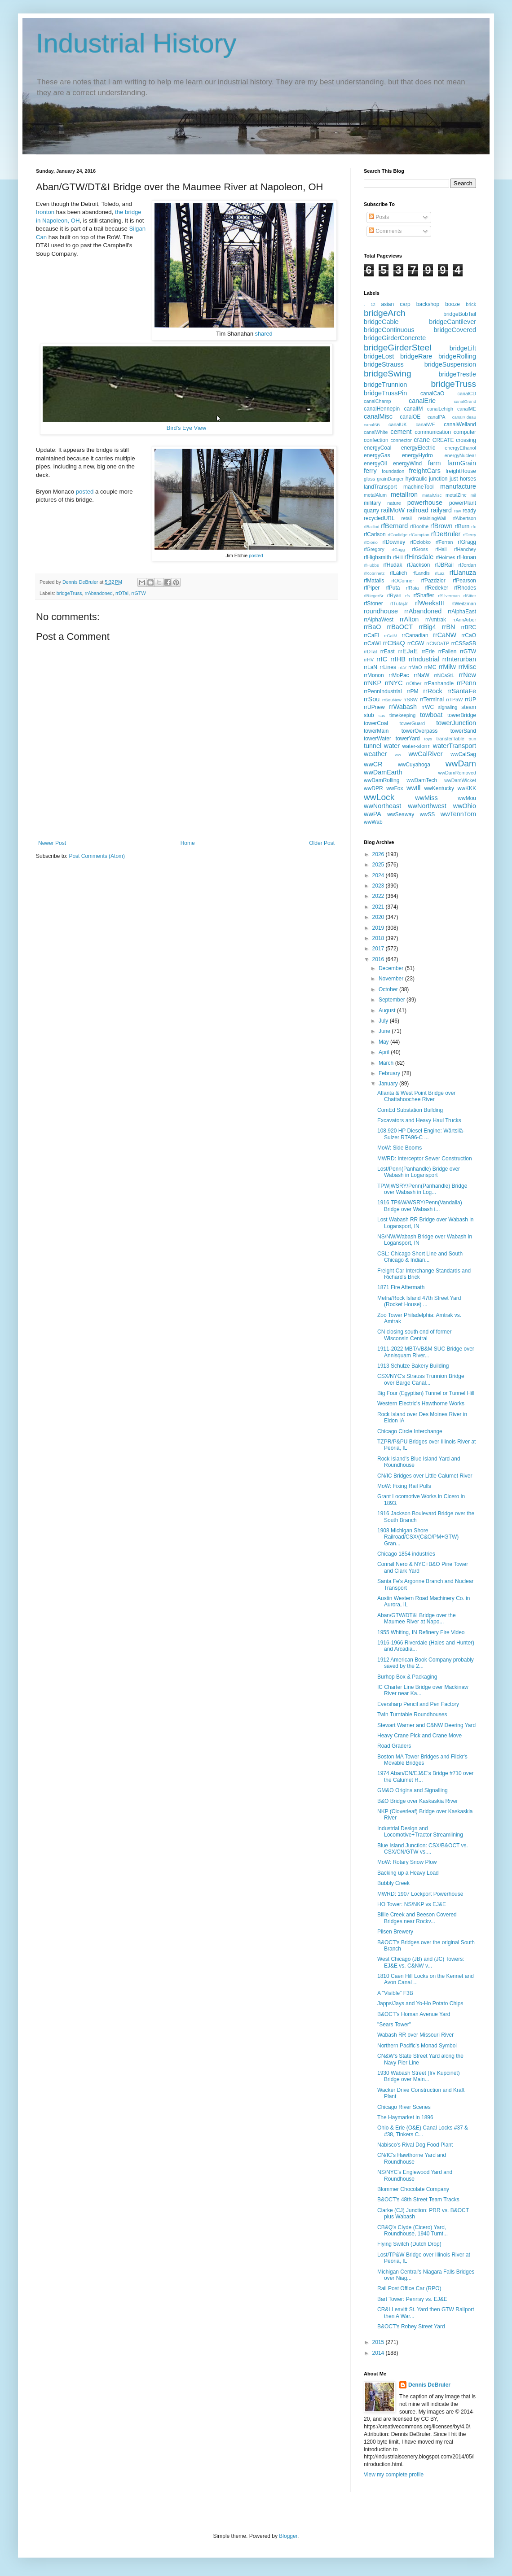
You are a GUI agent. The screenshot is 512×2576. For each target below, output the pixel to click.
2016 (379, 959)
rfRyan (394, 595)
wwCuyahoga (414, 764)
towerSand (463, 731)
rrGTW (138, 593)
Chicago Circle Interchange (409, 1431)
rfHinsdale (418, 556)
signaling (448, 707)
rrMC (430, 667)
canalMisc (378, 416)
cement (400, 431)
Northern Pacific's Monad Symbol (417, 2045)
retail (406, 518)
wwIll (413, 788)
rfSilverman (449, 595)
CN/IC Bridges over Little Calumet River (424, 1476)
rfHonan (466, 557)
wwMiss (426, 797)
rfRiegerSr (374, 595)
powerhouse (424, 502)
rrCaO (468, 635)
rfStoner (373, 603)
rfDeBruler (446, 534)
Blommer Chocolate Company (413, 2189)
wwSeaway (400, 814)
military (372, 503)
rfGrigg (398, 549)
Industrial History (136, 43)
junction (438, 479)
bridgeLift (463, 348)
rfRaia (412, 587)
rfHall (440, 549)
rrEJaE (408, 651)
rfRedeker (436, 588)
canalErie (422, 400)
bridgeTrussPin (385, 393)
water (392, 745)
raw (457, 510)
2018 (379, 938)
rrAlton (409, 619)
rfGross (420, 549)
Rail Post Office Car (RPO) (409, 2288)
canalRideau (464, 417)
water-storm (416, 746)
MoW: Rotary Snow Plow (407, 1862)
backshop (427, 304)
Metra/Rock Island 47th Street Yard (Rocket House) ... (419, 1301)
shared (264, 333)
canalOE (410, 417)
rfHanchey (465, 549)
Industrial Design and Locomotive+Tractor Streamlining (420, 1831)
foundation (393, 471)
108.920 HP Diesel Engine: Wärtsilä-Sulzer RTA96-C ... (421, 1134)
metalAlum (375, 495)
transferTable (450, 738)
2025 (379, 865)
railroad (417, 510)
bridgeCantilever (452, 321)
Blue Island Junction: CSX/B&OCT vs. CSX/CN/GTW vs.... (422, 1848)
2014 (379, 2353)
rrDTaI (121, 593)
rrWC (427, 707)
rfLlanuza (463, 572)
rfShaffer (424, 595)
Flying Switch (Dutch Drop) (409, 2244)
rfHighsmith (377, 557)
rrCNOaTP (437, 643)
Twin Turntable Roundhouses (412, 1714)
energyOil (375, 463)
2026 (379, 854)
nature (394, 503)
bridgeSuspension (450, 364)
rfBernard (394, 525)
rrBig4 (427, 626)
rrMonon (374, 675)
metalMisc (431, 495)
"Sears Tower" (394, 2024)
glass (369, 478)
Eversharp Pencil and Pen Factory (418, 1704)
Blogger (288, 2536)
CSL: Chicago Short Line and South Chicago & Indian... (420, 1257)
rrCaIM (390, 635)
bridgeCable (381, 321)
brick (471, 304)
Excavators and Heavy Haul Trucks (419, 1120)
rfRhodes (465, 588)
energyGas (377, 455)
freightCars (424, 470)
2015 (379, 2342)
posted (256, 555)
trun (472, 738)
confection (376, 440)
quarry (371, 510)
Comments (385, 231)
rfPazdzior (433, 580)
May (384, 1042)
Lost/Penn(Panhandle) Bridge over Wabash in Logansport (418, 1172)
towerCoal (376, 723)
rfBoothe (419, 526)
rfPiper (372, 588)
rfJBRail (444, 565)
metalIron (404, 494)
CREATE (443, 440)
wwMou (467, 798)
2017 (379, 948)
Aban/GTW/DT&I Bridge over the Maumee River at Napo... (416, 1618)
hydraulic (416, 479)
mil (473, 495)
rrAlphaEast (462, 611)
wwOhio (464, 805)
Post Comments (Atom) (97, 856)
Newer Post (52, 843)
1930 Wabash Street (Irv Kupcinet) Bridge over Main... (418, 2076)
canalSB (372, 424)
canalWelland (460, 424)
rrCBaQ (394, 643)
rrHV (369, 659)
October (389, 989)
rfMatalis (374, 580)
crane (422, 439)
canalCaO (432, 393)
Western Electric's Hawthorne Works (420, 1403)
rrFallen (447, 651)
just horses (463, 479)
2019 (379, 928)
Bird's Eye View (186, 427)
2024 (379, 875)
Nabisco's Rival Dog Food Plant (415, 2145)
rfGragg (467, 542)
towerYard (408, 738)
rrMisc (467, 666)
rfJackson (418, 565)
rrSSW (410, 699)
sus (382, 715)
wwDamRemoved (457, 772)
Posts (379, 217)
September (392, 1000)
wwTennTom (458, 814)
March (387, 1063)
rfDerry (469, 534)
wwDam (461, 763)
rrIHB (398, 659)
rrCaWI (372, 643)
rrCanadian (415, 635)
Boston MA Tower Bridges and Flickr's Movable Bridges (422, 1760)
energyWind (407, 463)
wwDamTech (421, 780)
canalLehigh (440, 408)
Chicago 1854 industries (406, 1554)
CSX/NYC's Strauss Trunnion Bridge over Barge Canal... (420, 1379)
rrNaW (421, 675)
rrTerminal (432, 699)
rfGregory (374, 549)
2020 (379, 917)
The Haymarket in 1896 (405, 2117)
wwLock (379, 797)
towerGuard (412, 723)
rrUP (470, 699)
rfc (473, 526)
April (385, 1052)
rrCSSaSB (463, 643)
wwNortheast (382, 805)
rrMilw (447, 666)
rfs (407, 595)
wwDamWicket (460, 780)
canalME (466, 408)
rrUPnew (374, 707)
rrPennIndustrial (383, 691)
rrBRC (468, 627)
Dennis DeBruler (429, 2385)
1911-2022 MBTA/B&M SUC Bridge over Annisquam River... (425, 1352)
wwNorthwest (427, 805)
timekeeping (402, 715)
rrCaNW (444, 635)
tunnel (372, 745)
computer (465, 432)
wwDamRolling (381, 780)
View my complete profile (394, 2474)
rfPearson (464, 580)
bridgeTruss (69, 593)
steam (468, 707)
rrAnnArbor (464, 619)
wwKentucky (439, 788)
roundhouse (381, 611)
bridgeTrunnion (385, 384)
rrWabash (403, 706)
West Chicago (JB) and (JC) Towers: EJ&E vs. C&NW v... (420, 1962)
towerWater (377, 738)
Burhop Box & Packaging (407, 1677)
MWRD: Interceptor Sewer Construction (424, 1158)
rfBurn (462, 526)
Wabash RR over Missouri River (415, 2035)
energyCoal (377, 448)
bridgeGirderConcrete (395, 337)
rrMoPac (398, 675)
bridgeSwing (387, 373)
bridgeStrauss (384, 364)
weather (375, 753)
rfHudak (392, 565)
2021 (379, 907)
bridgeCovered (455, 329)
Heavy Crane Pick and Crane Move (419, 1735)
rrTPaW (454, 699)
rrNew (467, 674)
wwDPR (373, 788)
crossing (466, 440)
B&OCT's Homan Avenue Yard (413, 2014)
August (388, 1010)
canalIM (413, 409)
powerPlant (462, 503)
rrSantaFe (461, 691)
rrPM (412, 691)
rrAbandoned (98, 593)
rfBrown (441, 525)
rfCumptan (419, 534)
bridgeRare (416, 356)
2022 (379, 896)
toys (428, 738)
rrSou (372, 699)
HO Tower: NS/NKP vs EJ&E (411, 1904)
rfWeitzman (464, 603)
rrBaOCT (400, 626)
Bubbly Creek (393, 1883)
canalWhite (376, 432)
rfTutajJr (399, 603)
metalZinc (456, 495)
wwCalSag (463, 754)
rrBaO (372, 626)
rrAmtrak (435, 620)
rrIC (381, 659)
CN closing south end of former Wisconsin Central (414, 1335)
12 (373, 304)
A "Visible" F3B (395, 1993)
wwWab (373, 822)
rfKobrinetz (374, 573)
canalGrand (465, 401)
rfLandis (420, 573)
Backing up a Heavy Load (408, 1873)
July (384, 1021)
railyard (441, 510)
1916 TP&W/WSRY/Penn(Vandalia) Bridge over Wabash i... (419, 1205)
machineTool (418, 487)
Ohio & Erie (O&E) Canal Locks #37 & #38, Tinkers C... (422, 2131)
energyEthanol (460, 447)
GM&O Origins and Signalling (412, 1790)
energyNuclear (460, 455)
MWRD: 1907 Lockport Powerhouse (420, 1894)
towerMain (376, 731)
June (385, 1031)
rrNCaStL (444, 675)
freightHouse (461, 471)
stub (369, 715)
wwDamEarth (383, 772)
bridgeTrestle (457, 374)
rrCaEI (372, 635)
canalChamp (377, 401)
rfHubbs (371, 565)
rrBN (448, 626)
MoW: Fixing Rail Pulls (404, 1486)
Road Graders (394, 1746)
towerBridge (461, 715)
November (392, 978)
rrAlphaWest (378, 620)
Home (188, 843)
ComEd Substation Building (410, 1110)
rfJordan (467, 565)
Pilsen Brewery (395, 1932)
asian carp (395, 304)
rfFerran (444, 542)
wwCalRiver (425, 753)
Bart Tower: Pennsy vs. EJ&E (412, 2299)
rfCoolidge (397, 534)
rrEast (387, 651)
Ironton (46, 212)
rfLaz (439, 573)
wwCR (373, 764)
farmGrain (461, 463)
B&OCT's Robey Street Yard (411, 2326)
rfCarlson (375, 534)
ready (469, 510)
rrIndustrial (424, 659)
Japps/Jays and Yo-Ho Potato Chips (420, 2003)
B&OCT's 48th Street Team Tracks (418, 2199)
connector (400, 440)
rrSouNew (392, 699)
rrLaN (370, 667)
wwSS (427, 814)
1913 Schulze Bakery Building (413, 1366)
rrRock (432, 691)
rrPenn (466, 683)
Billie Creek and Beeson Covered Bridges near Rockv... (417, 1917)
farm (434, 463)
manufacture (458, 486)
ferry (370, 470)
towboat (431, 714)
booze (452, 304)
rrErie (428, 651)
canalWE (425, 424)
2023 (379, 886)
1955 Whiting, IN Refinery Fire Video (421, 1632)
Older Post (322, 843)
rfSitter (469, 595)
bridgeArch (385, 313)
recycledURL (379, 518)
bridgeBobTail (459, 314)
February (390, 1073)
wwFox (394, 788)
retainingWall (432, 518)
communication (433, 432)
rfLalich (398, 573)
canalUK (397, 424)
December (392, 968)
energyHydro (417, 455)
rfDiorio (371, 542)
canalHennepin (382, 409)
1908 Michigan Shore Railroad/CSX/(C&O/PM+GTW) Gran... (418, 1537)
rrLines (388, 667)
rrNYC (394, 683)
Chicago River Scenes (404, 2107)
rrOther (413, 683)
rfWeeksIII (429, 603)
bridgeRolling (457, 356)
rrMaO (415, 667)
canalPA (436, 417)
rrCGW (415, 643)
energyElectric (418, 448)
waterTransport (454, 745)
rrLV (402, 667)
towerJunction (456, 722)
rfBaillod (372, 526)
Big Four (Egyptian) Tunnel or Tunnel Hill (425, 1393)
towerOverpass (420, 731)
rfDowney (394, 542)
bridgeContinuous (389, 329)
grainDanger (390, 478)
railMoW (393, 510)
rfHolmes (445, 557)
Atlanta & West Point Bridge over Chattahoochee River (416, 1096)
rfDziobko (420, 542)
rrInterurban (459, 659)
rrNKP (372, 683)
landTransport (380, 487)
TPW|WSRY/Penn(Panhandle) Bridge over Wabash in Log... (422, 1189)
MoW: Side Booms (399, 1148)
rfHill (398, 557)
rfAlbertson (464, 518)
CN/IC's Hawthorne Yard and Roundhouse (411, 2158)
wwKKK (467, 788)
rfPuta (393, 588)
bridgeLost (379, 356)
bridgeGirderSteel (397, 347)
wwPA (372, 814)
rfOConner (403, 580)
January (389, 1083)
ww (398, 754)
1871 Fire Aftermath (400, 1287)
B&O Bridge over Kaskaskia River (417, 1801)
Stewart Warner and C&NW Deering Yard (426, 1725)
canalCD (467, 393)
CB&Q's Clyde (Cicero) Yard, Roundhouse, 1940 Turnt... (412, 2230)
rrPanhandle (439, 683)
